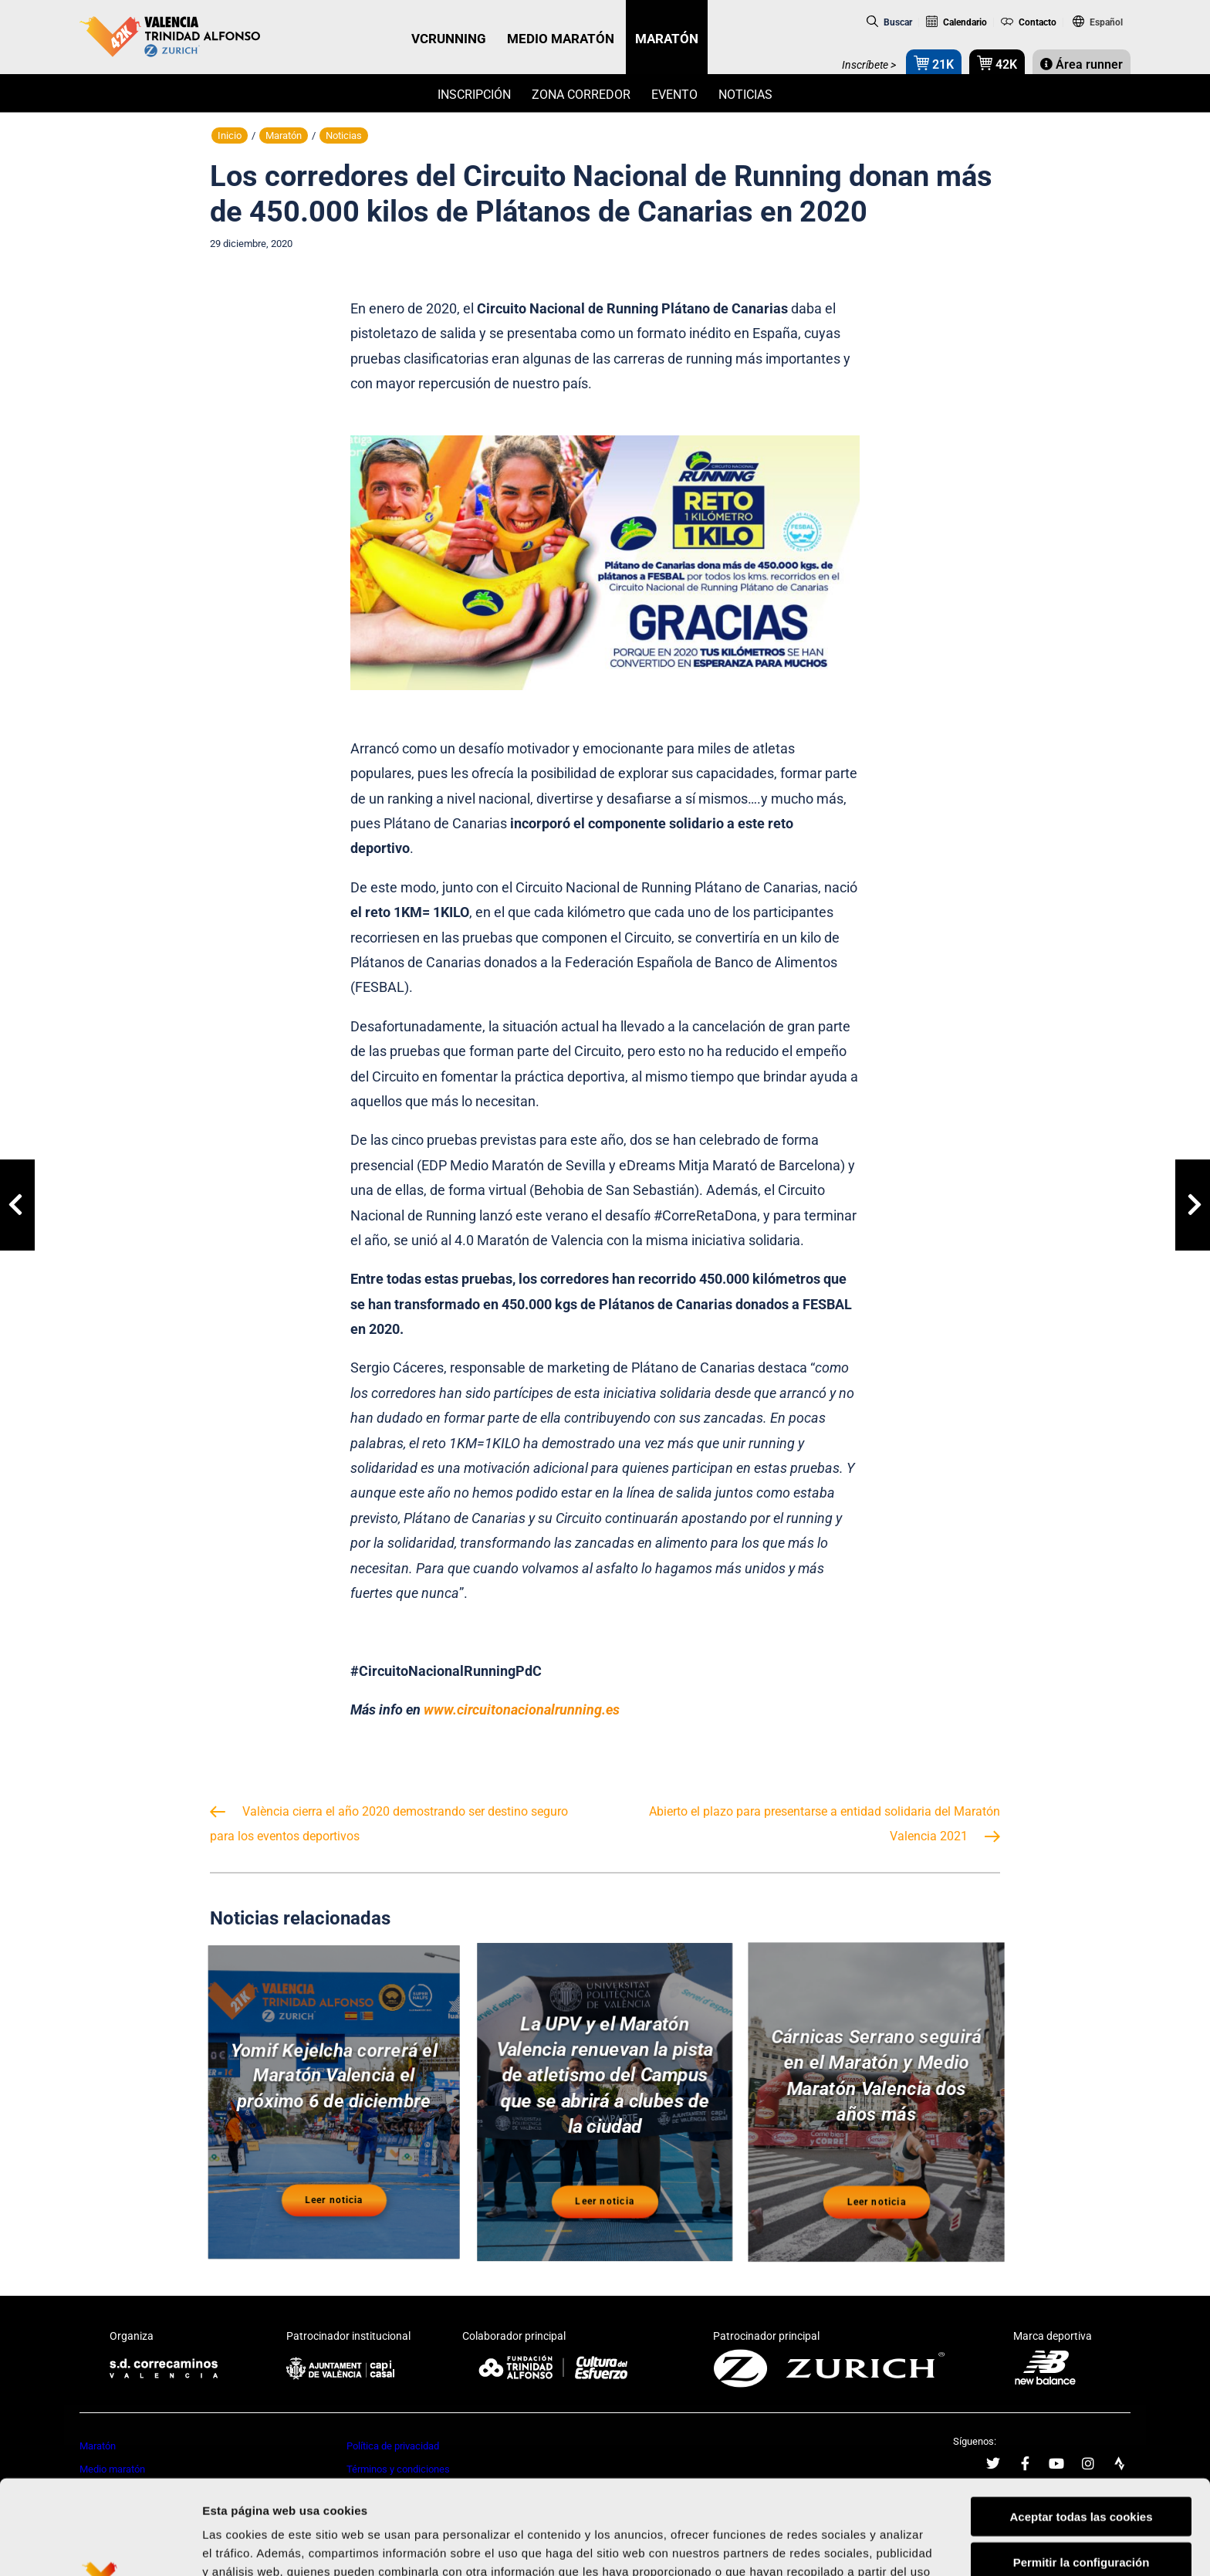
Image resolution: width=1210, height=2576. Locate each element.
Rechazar (1081, 2513)
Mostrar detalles (829, 2545)
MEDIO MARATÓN (560, 38)
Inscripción (474, 94)
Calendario (956, 22)
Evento (674, 94)
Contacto (1028, 22)
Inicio (230, 135)
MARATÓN (666, 38)
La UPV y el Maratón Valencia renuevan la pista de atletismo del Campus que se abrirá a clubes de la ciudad (605, 2076)
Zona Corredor (581, 94)
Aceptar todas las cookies (1080, 2422)
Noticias (745, 94)
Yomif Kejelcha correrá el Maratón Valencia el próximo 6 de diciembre (334, 2075)
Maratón (283, 135)
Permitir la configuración (1081, 2467)
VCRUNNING (448, 38)
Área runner (1081, 64)
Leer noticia (334, 2199)
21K (934, 63)
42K (997, 63)
